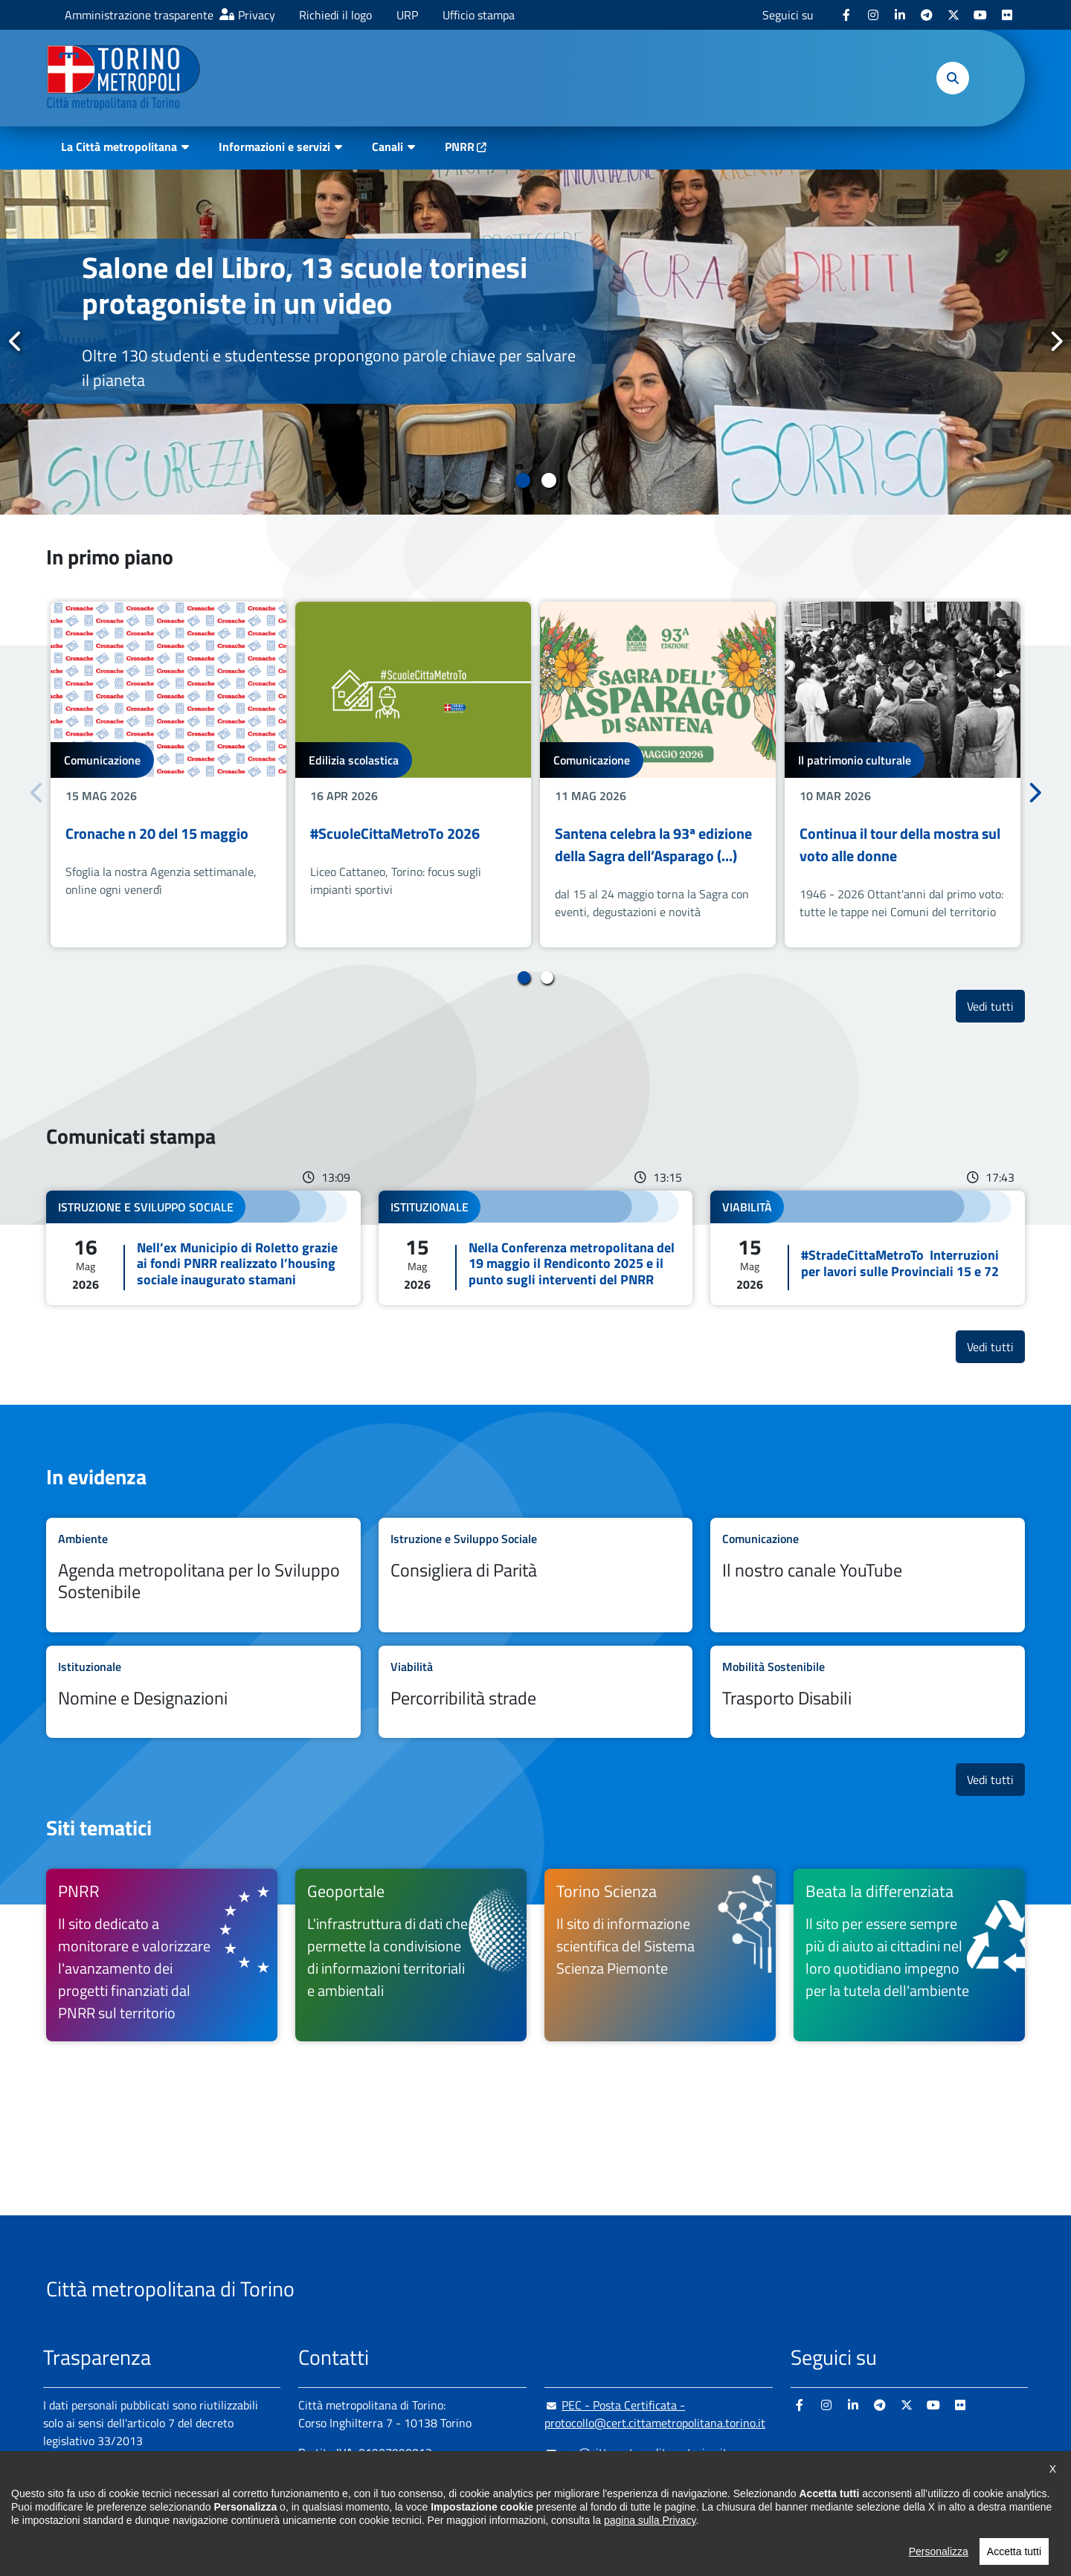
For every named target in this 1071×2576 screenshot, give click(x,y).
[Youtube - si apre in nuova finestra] (980, 15)
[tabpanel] (535, 342)
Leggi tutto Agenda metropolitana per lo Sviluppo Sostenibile (203, 1575)
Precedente (15, 341)
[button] (952, 78)
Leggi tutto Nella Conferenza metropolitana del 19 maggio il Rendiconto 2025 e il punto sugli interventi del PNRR (536, 1248)
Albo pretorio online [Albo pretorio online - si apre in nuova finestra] (93, 2493)
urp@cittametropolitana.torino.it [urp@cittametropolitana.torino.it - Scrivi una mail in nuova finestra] (635, 2452)
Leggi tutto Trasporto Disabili (867, 1692)
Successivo (1055, 341)
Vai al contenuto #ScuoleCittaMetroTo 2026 (413, 774)
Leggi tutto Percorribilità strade (536, 1692)
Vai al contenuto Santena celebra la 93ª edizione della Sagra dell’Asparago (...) (658, 774)
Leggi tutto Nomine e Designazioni (203, 1692)
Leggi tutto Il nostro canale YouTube (867, 1575)
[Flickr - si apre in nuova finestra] (1007, 15)
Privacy (256, 15)
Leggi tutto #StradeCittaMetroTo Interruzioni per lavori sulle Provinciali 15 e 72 (867, 1248)
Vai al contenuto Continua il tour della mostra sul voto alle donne (902, 774)
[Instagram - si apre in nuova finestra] (873, 15)
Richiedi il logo (335, 15)
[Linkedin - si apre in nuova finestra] (900, 15)
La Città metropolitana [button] (119, 146)
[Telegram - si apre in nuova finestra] (927, 15)
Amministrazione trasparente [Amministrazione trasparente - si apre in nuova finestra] (139, 15)
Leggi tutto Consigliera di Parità (536, 1575)
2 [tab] (549, 480)
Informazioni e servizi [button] (274, 146)
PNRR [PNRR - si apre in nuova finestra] (460, 146)
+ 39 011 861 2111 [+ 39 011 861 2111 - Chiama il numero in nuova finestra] (414, 2482)
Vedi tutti (996, 1005)
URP (407, 15)
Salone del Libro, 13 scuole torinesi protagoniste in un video (304, 285)
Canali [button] (387, 146)
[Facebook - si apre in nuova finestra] (846, 15)
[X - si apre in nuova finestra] (953, 15)
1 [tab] (522, 480)
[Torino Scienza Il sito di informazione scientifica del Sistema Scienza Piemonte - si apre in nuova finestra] (660, 1955)
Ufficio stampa (479, 15)
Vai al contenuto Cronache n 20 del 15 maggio (168, 774)
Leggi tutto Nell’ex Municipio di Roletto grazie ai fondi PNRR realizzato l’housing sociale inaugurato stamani (203, 1248)
